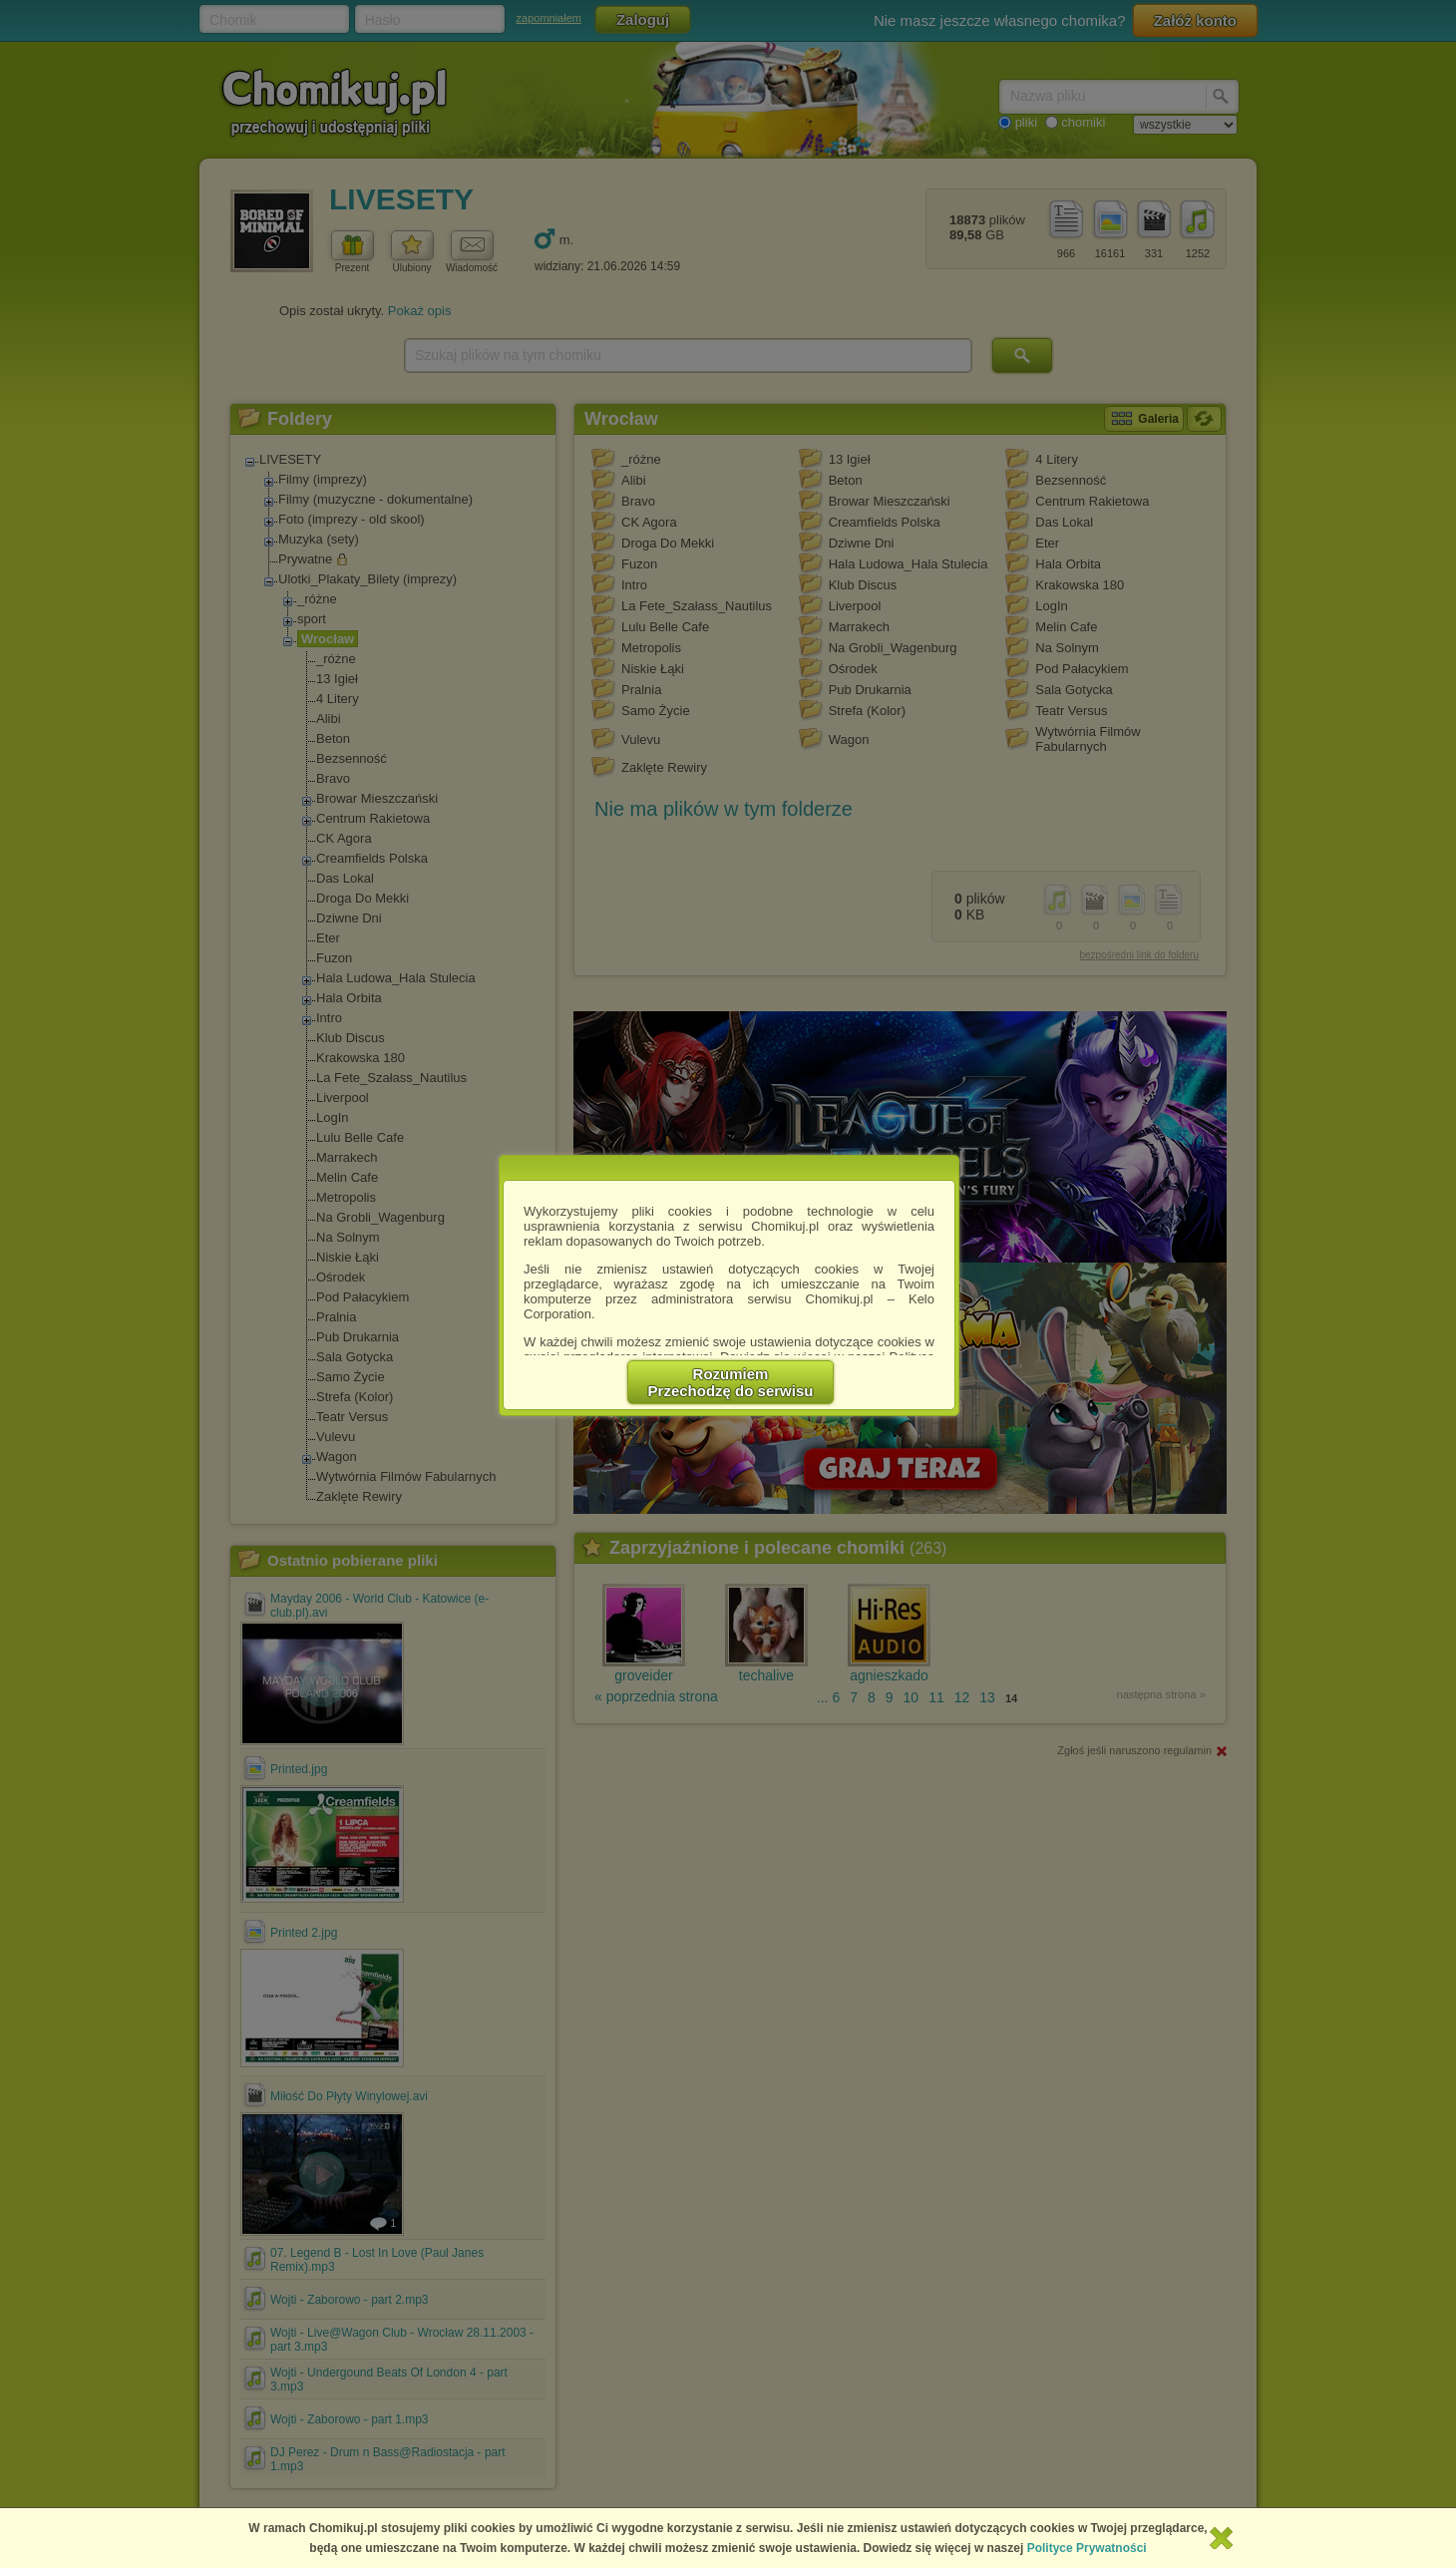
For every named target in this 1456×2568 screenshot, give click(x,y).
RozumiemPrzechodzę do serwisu (731, 1382)
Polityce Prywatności (1087, 2548)
